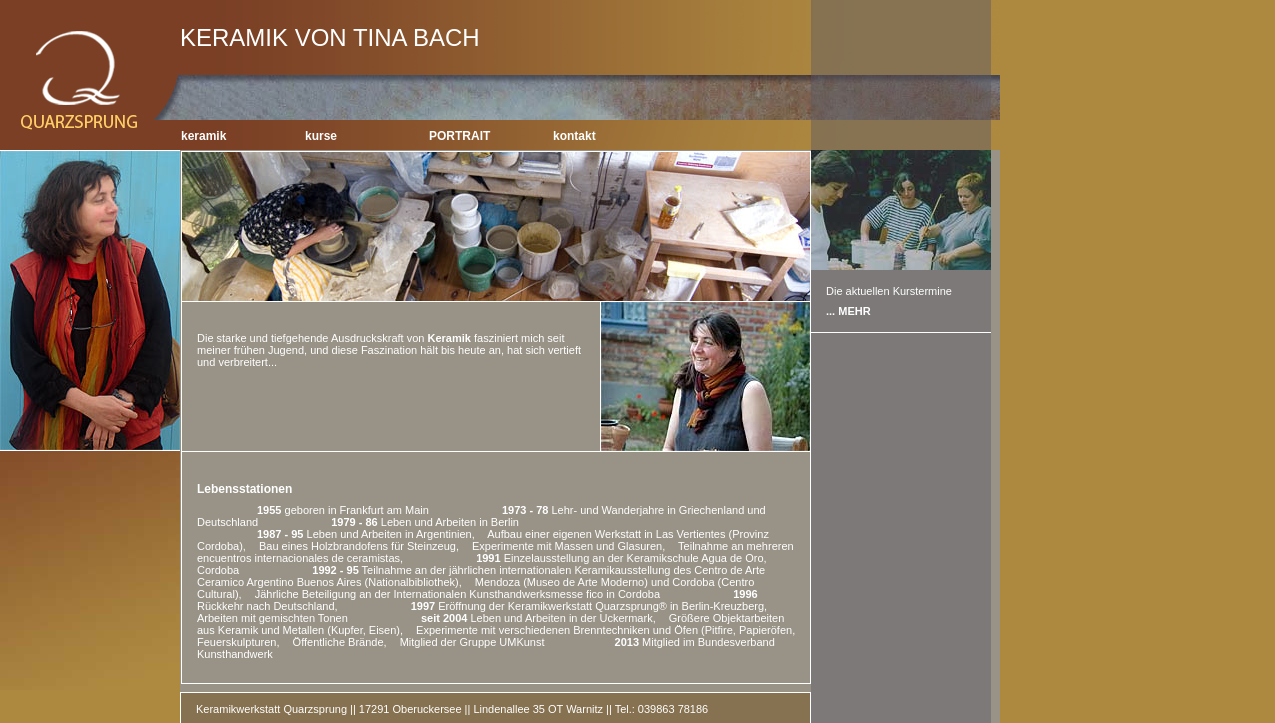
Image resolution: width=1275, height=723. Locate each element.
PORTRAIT (459, 136)
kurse (321, 136)
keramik (203, 136)
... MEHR (848, 311)
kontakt (574, 136)
